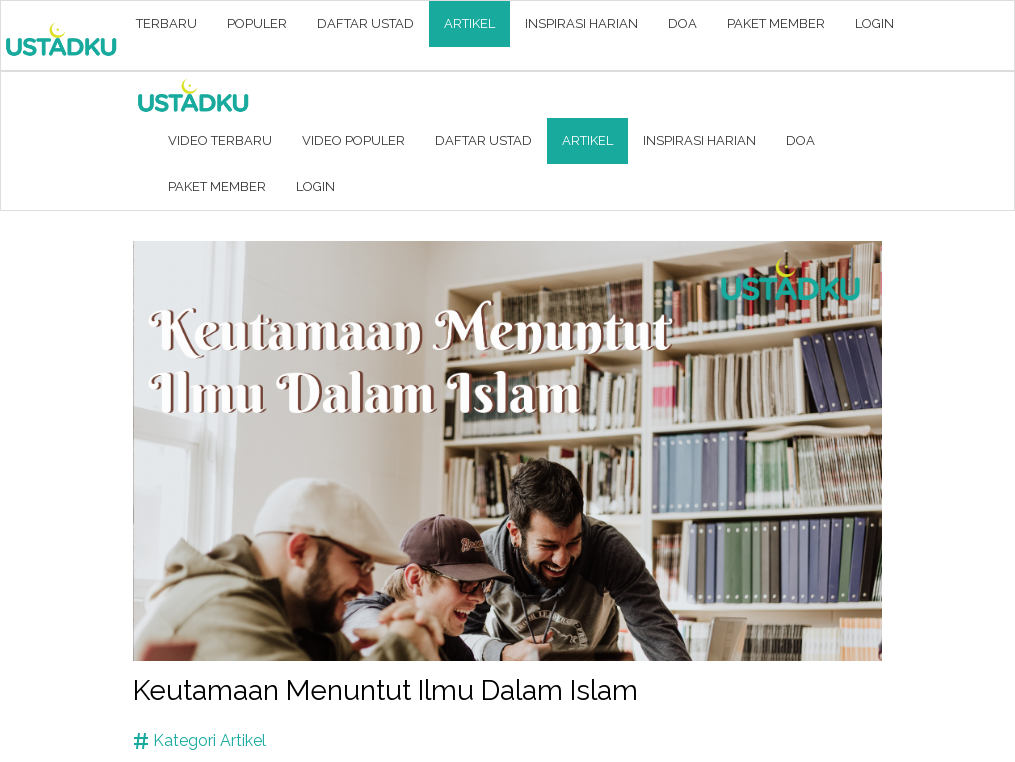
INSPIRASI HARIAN (581, 23)
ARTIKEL (469, 23)
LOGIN (874, 23)
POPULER (257, 23)
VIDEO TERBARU (220, 140)
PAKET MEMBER (776, 23)
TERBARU (166, 23)
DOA (682, 23)
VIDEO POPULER (353, 140)
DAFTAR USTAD (365, 23)
